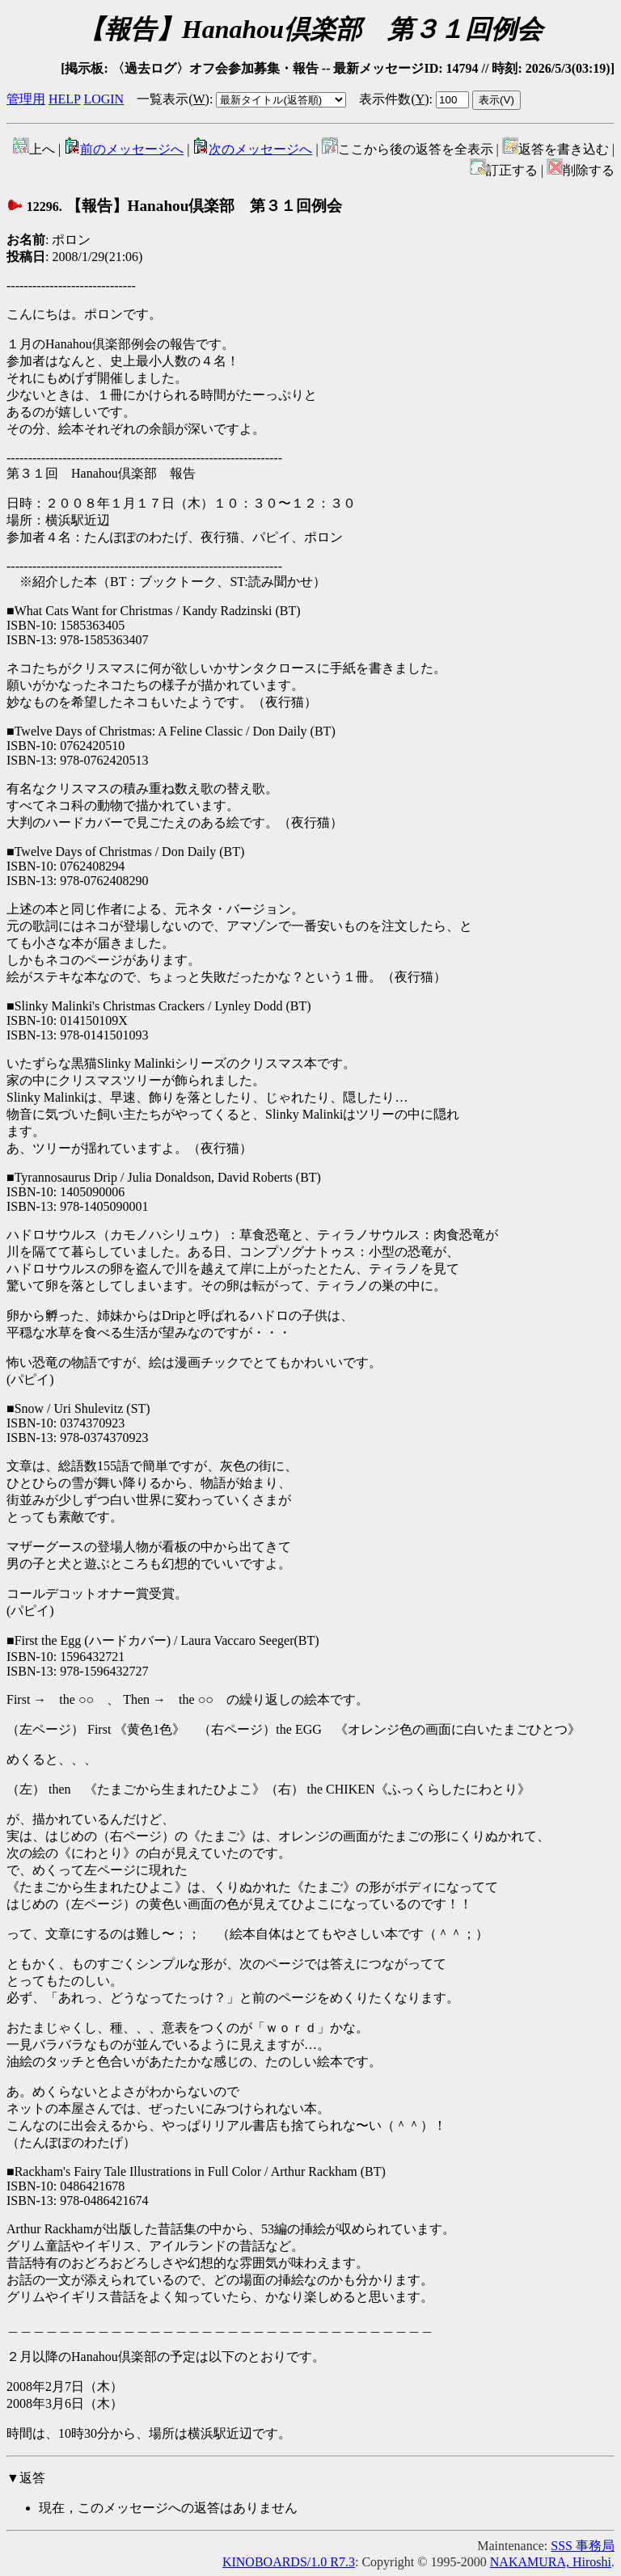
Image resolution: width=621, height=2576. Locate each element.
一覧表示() (173, 99)
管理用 (25, 99)
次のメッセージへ (252, 149)
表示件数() (394, 99)
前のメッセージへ (124, 149)
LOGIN (103, 99)
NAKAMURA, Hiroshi (550, 2562)
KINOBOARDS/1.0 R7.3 (288, 2562)
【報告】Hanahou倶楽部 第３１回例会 (174, 205)
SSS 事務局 (583, 2546)
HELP (64, 99)
